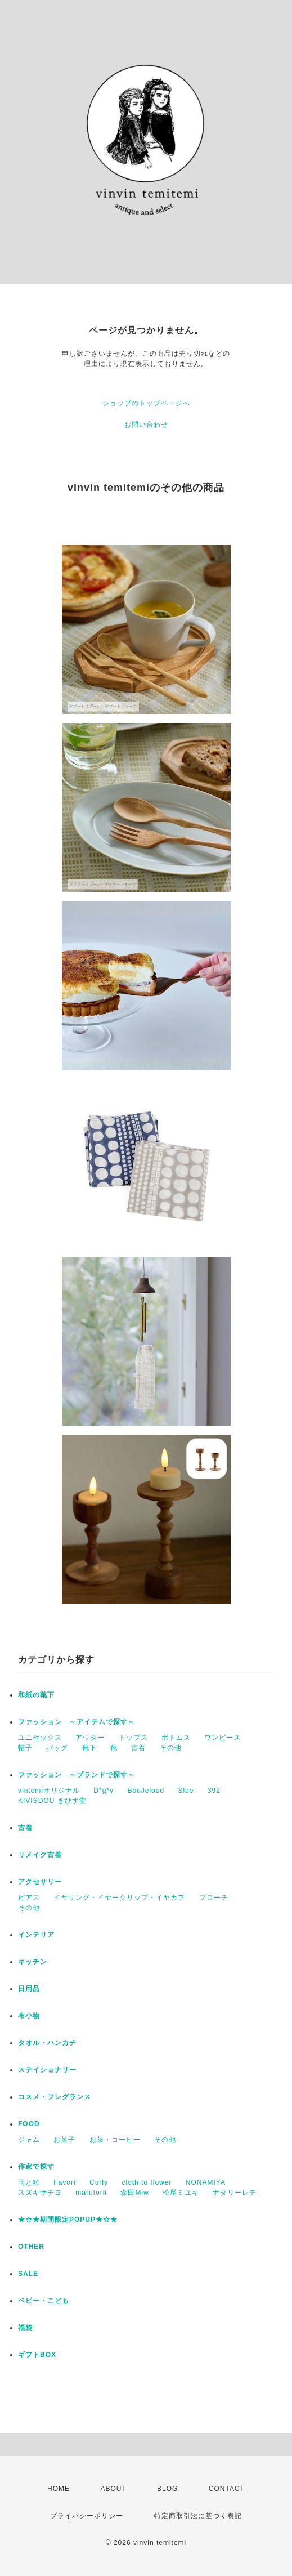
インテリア (36, 1935)
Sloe (186, 1790)
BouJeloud (145, 1790)
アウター (90, 1738)
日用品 (29, 1989)
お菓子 (64, 2140)
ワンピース (222, 1738)
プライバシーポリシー (86, 2516)
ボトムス (176, 1738)
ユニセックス (40, 1738)
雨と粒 (29, 2182)
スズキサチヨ (40, 2192)
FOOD (29, 2124)
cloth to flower (147, 2182)
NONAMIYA (206, 2182)
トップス (133, 1738)
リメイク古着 (40, 1855)
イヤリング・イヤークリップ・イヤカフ (119, 1897)
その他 (171, 1748)
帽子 (25, 1748)
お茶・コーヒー (115, 2140)
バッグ (57, 1748)
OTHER (31, 2247)
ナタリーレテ (235, 2192)
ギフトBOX (37, 2355)
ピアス (29, 1897)
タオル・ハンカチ (47, 2043)
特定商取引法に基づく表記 (198, 2516)
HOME (58, 2489)
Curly (98, 2182)
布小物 (29, 2016)
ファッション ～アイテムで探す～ (76, 1722)
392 (214, 1790)
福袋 (25, 2328)
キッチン (32, 1962)
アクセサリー (40, 1882)
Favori (64, 2182)
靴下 (89, 1748)
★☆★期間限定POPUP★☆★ (68, 2220)
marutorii (91, 2192)
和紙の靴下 (36, 1695)
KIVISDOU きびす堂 (52, 1801)
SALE (28, 2274)
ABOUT (113, 2489)
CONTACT (227, 2489)
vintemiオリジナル (49, 1790)
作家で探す (36, 2167)
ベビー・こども (43, 2301)
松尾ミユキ (181, 2192)
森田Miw (134, 2192)
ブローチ (213, 1897)
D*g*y (103, 1790)
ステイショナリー (47, 2070)
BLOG (167, 2489)
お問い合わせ (146, 424)
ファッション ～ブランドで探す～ (76, 1775)
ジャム (29, 2140)
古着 (138, 1748)
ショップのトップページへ (146, 403)
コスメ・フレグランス (54, 2097)
